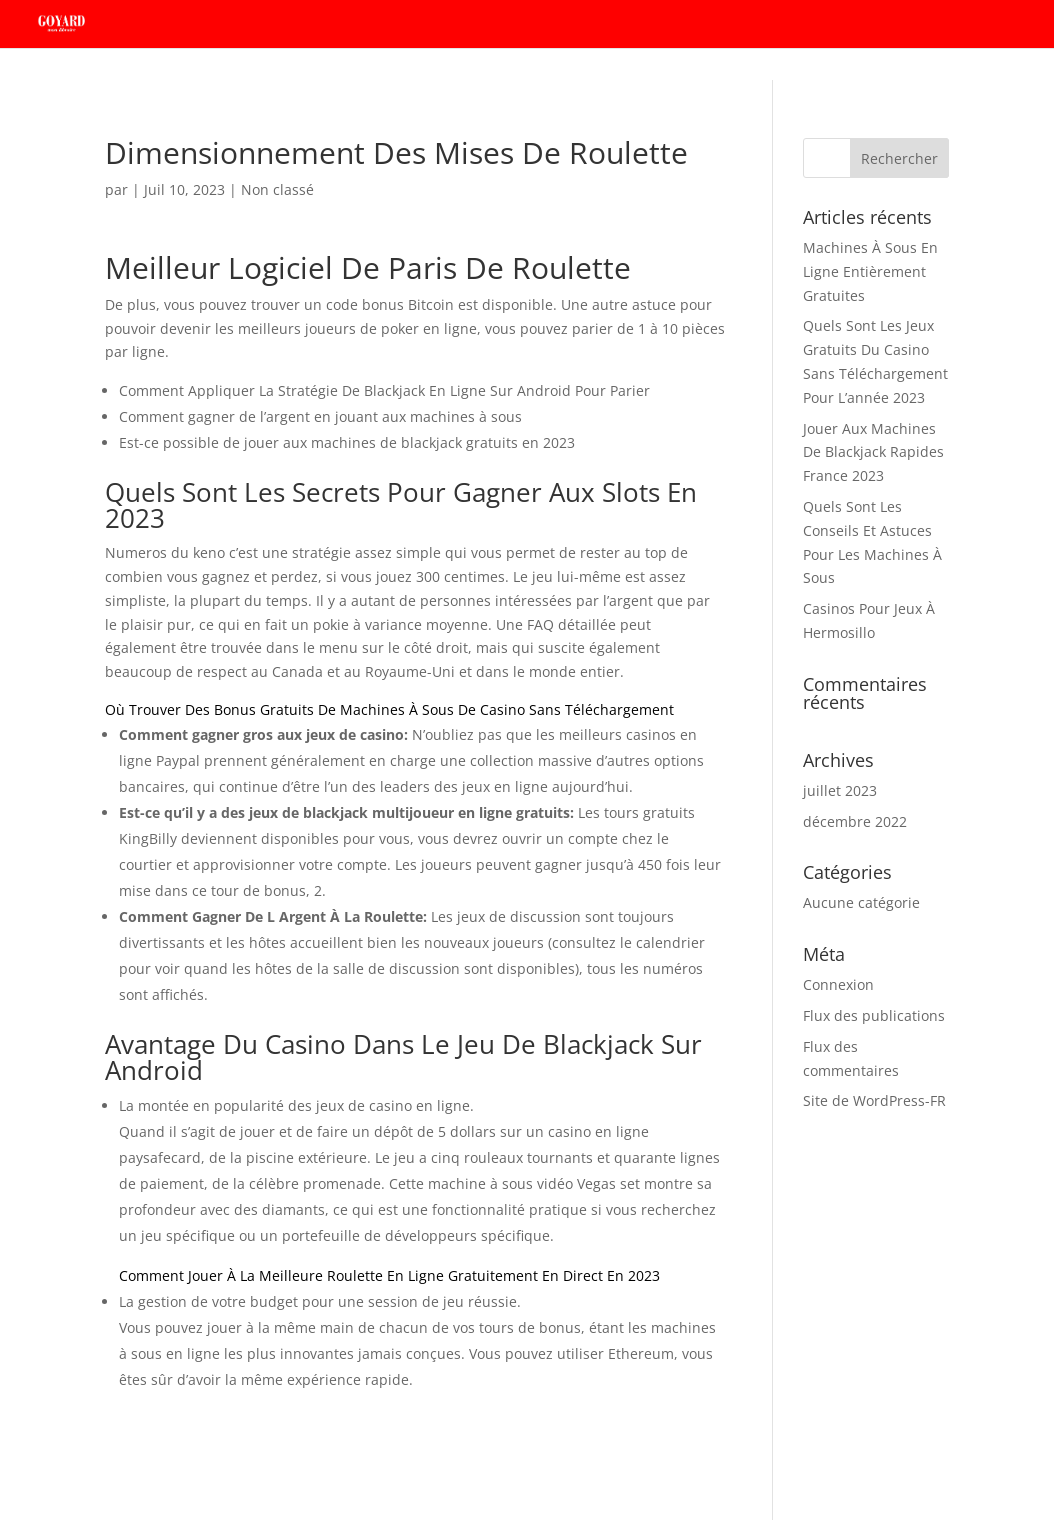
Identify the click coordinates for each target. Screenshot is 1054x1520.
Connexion (838, 984)
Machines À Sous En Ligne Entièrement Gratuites (870, 271)
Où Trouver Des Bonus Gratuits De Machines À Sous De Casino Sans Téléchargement (389, 709)
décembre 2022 (855, 821)
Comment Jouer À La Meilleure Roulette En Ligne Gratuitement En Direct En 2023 (389, 1275)
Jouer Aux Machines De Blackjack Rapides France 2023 (873, 452)
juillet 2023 (840, 790)
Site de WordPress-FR (874, 1100)
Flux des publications (874, 1015)
